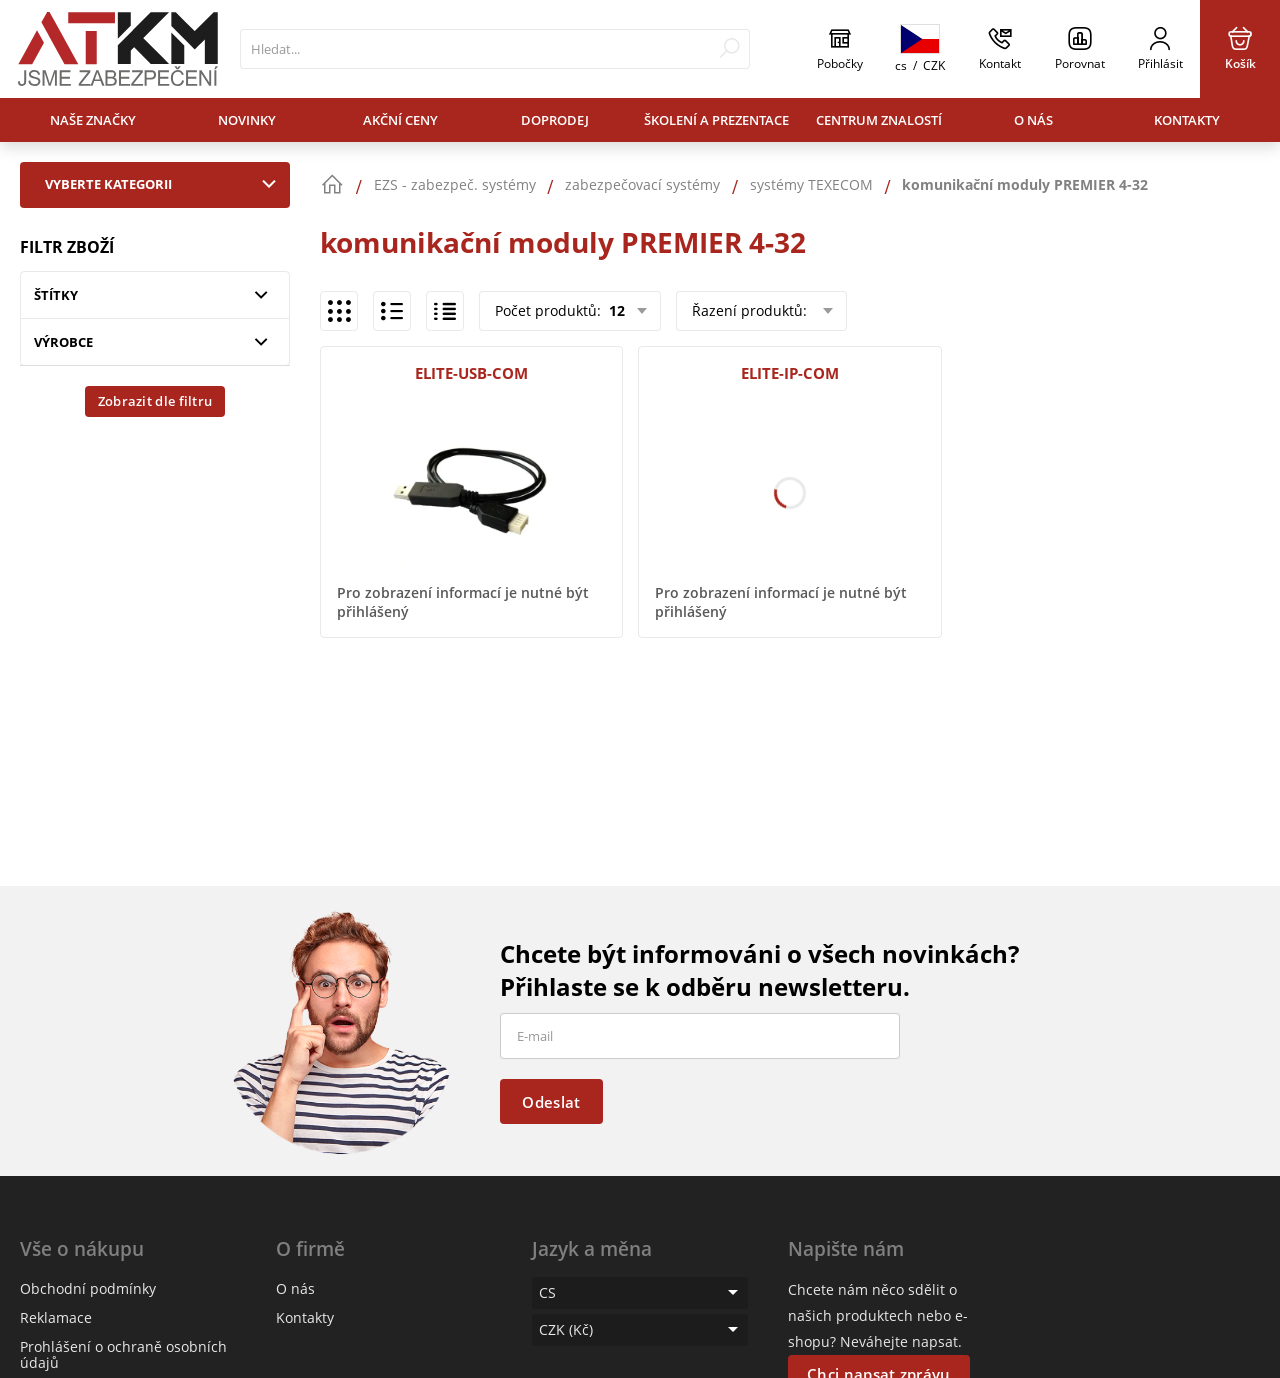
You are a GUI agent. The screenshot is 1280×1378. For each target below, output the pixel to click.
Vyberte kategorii (165, 184)
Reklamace (56, 1317)
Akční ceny (400, 120)
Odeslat (551, 1102)
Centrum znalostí (879, 120)
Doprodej (555, 120)
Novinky (247, 120)
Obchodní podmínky (88, 1288)
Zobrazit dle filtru (155, 401)
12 (615, 310)
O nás (1033, 120)
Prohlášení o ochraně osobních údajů (123, 1354)
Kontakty (1187, 120)
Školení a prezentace (716, 120)
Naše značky (93, 120)
